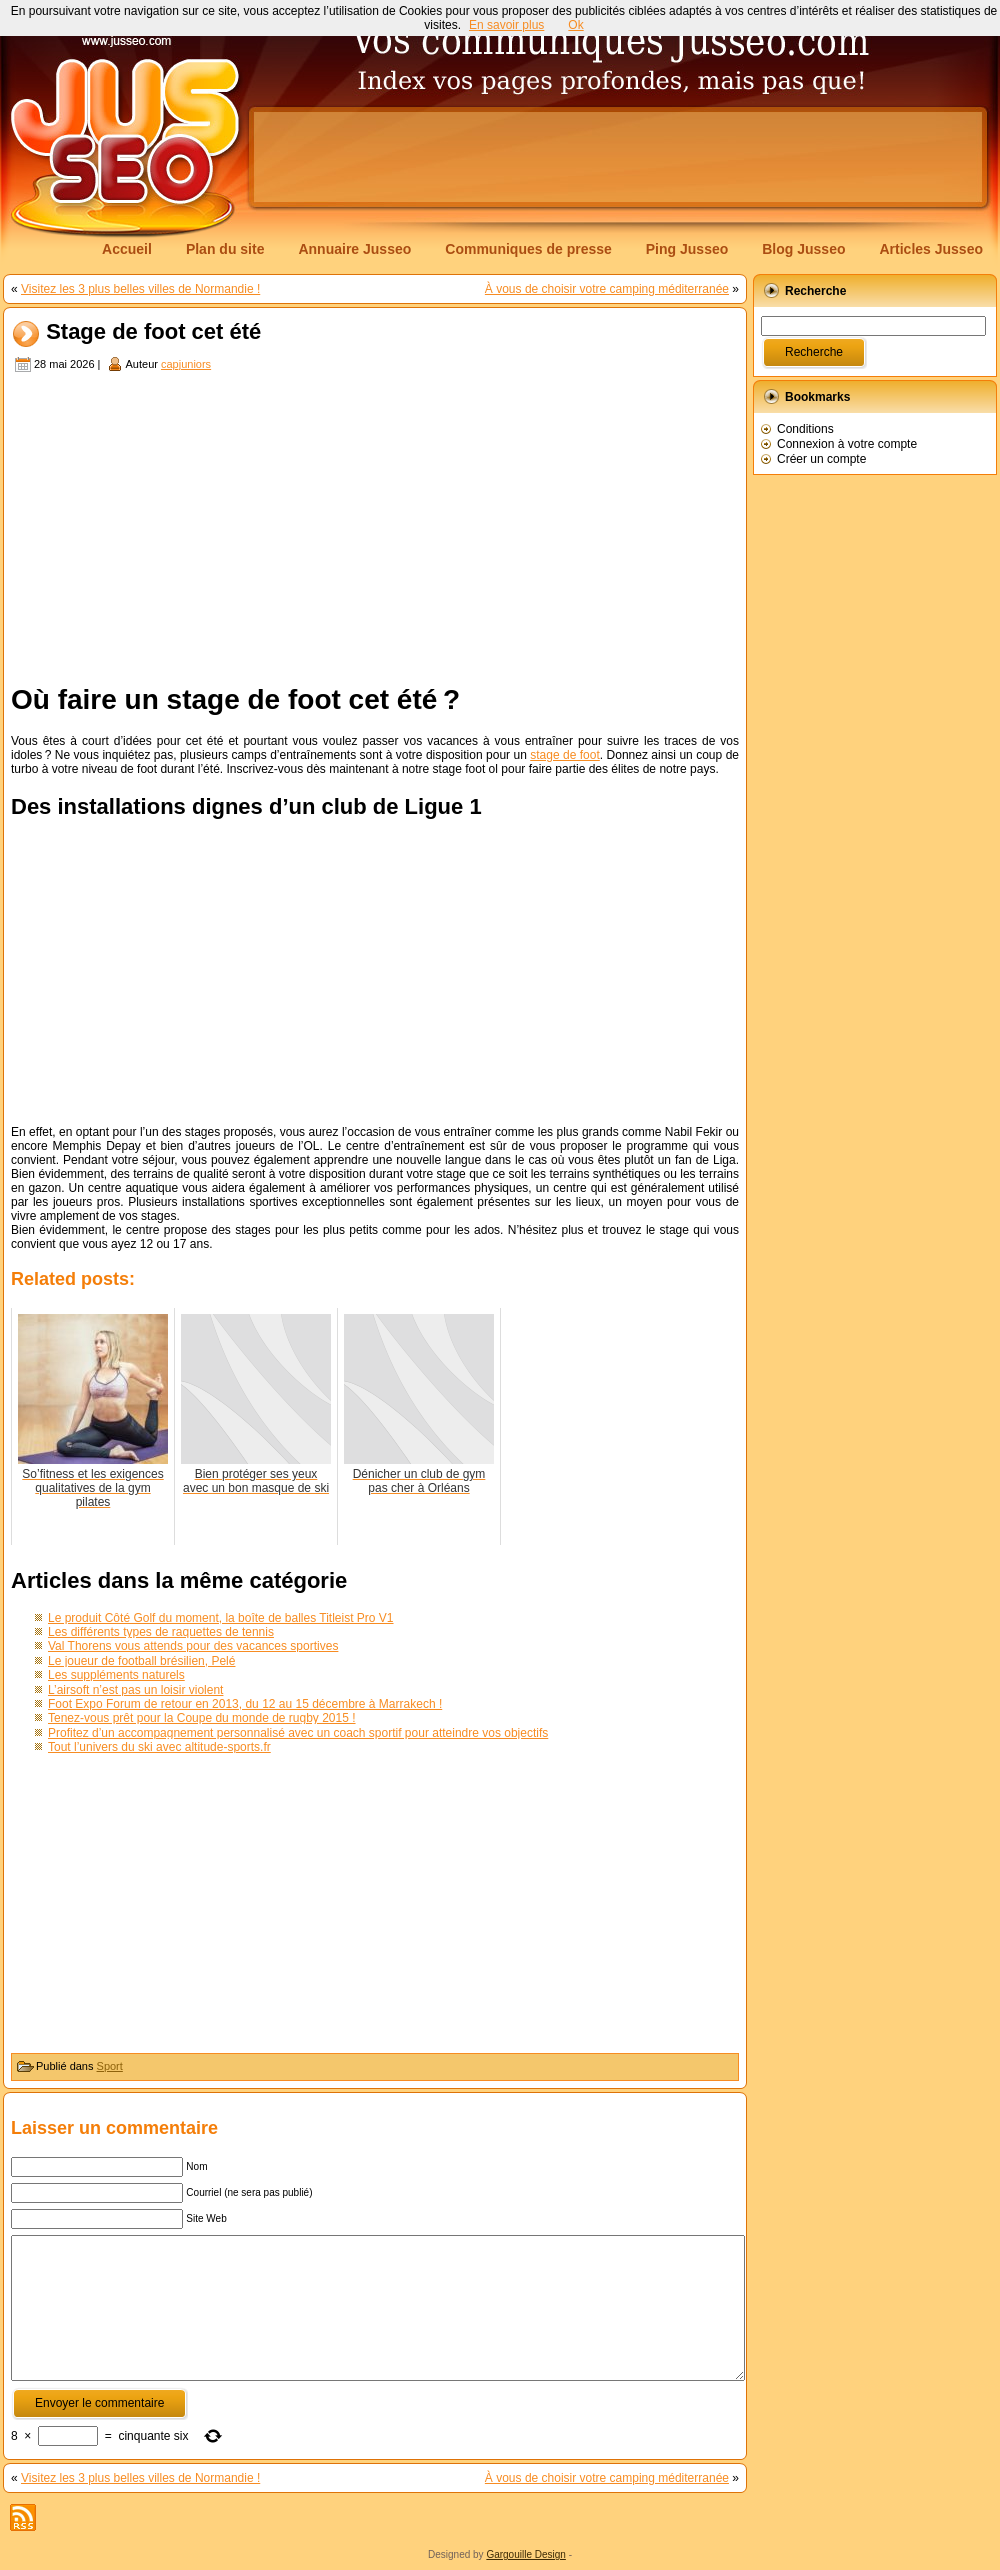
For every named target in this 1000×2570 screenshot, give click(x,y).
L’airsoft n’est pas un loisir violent (135, 1690)
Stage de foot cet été (153, 332)
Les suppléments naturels (116, 1675)
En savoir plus (506, 25)
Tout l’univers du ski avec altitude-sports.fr (159, 1747)
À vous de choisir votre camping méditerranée (607, 289)
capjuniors (186, 364)
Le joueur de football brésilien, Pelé (141, 1661)
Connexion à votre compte (847, 444)
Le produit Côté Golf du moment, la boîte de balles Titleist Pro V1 (221, 1618)
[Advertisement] (375, 525)
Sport (110, 2066)
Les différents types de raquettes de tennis (161, 1632)
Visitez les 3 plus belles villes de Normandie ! (140, 289)
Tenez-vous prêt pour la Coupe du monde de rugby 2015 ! (202, 1718)
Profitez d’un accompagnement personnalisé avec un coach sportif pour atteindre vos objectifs (298, 1733)
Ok (575, 25)
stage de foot (565, 755)
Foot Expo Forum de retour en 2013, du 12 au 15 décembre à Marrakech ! (245, 1704)
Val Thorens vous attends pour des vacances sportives (193, 1646)
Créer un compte (821, 459)
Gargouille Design (526, 2554)
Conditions (805, 429)
